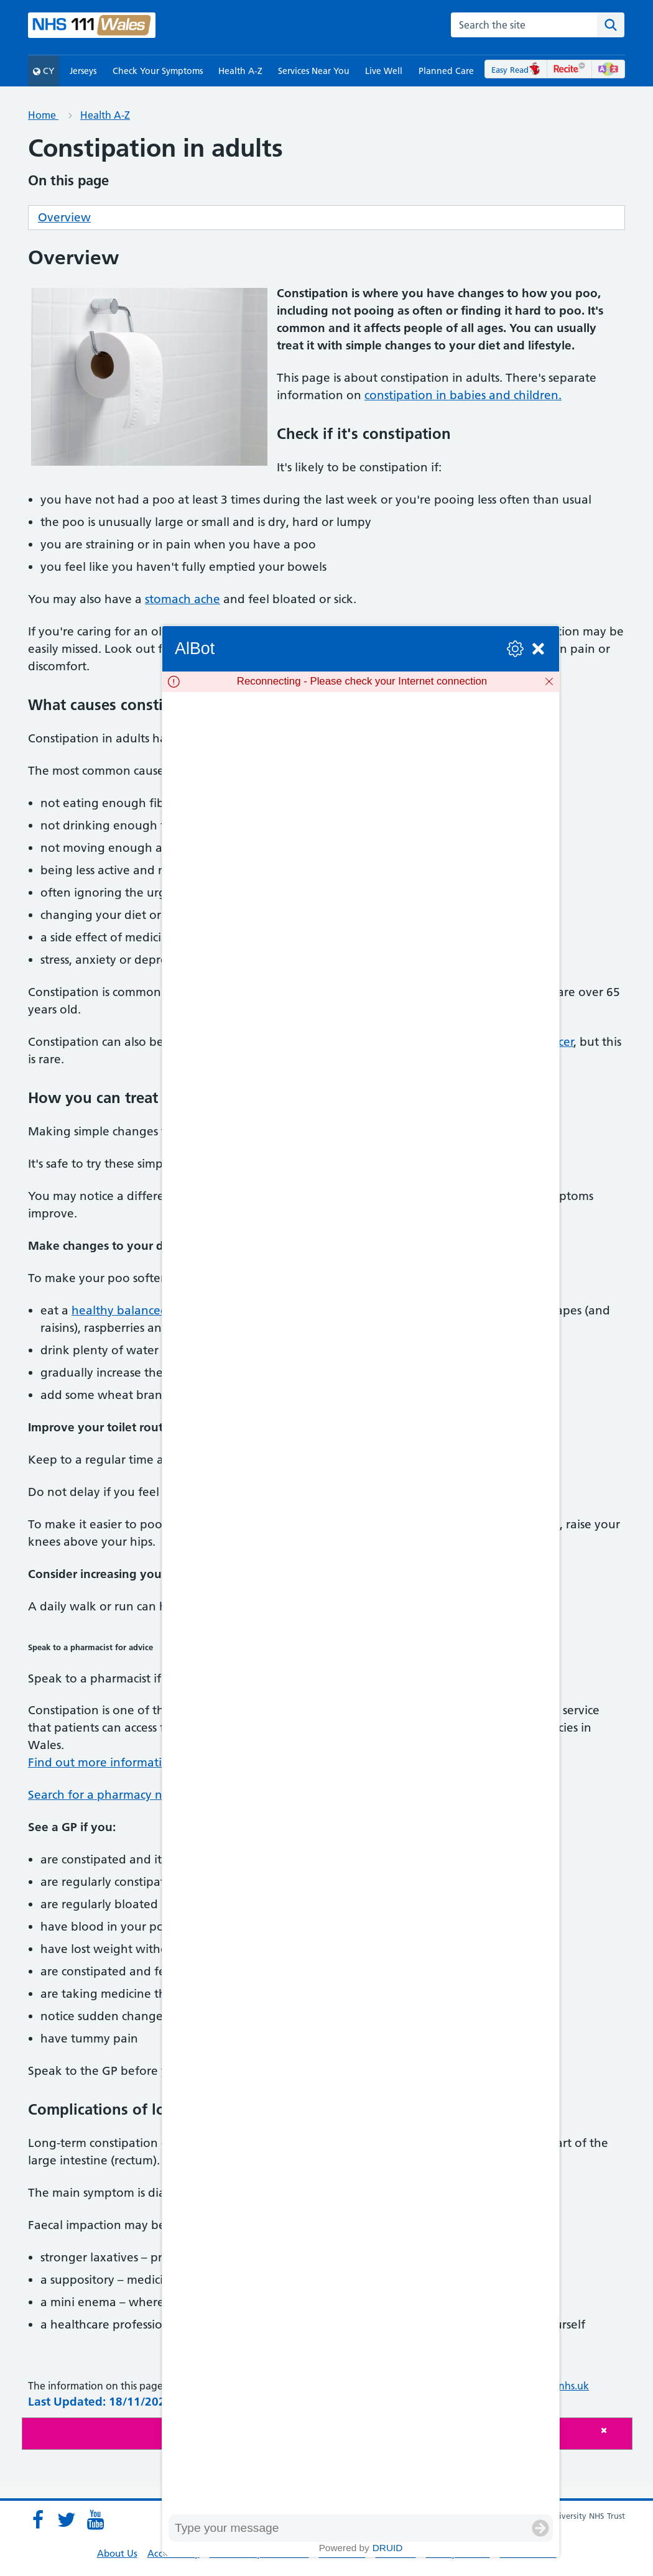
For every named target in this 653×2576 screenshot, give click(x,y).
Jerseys (83, 70)
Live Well (383, 70)
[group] (360, 1603)
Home (43, 115)
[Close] (613, 2430)
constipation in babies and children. (463, 395)
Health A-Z (240, 70)
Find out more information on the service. (143, 1762)
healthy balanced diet (132, 1310)
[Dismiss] (549, 681)
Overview (64, 217)
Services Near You (314, 70)
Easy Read (515, 70)
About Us (117, 2553)
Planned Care (446, 70)
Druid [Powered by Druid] (388, 2547)
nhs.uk (573, 2386)
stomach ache (182, 599)
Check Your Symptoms (158, 70)
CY (43, 70)
